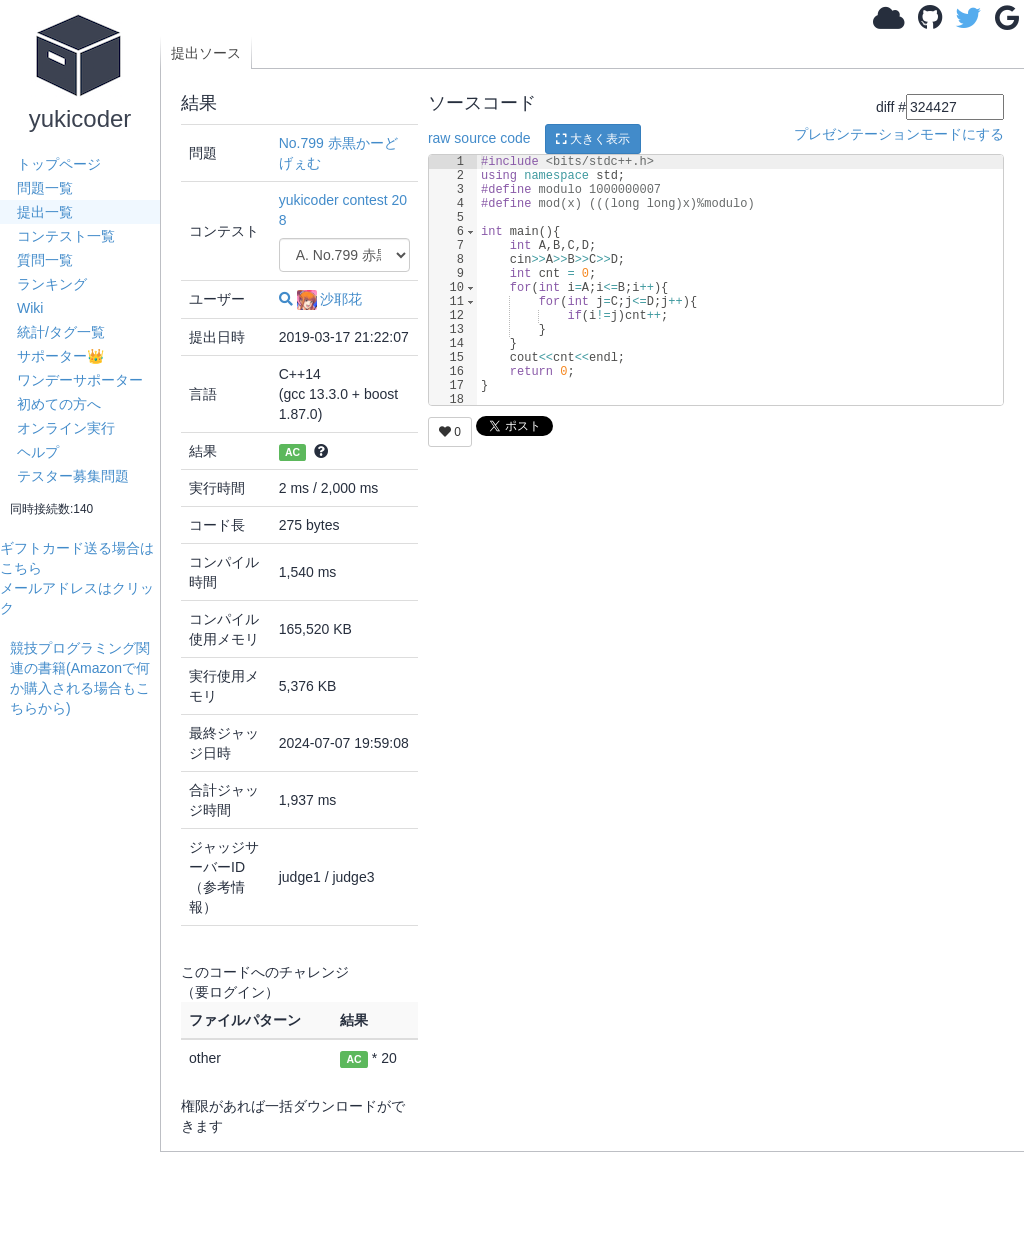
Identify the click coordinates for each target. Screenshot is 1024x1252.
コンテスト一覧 (66, 236)
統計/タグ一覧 (61, 332)
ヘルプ (38, 452)
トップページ (59, 164)
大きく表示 (593, 139)
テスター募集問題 (73, 476)
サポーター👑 (60, 356)
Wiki (30, 308)
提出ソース (206, 53)
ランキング (52, 284)
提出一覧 (45, 212)
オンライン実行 (66, 428)
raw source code (479, 138)
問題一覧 (45, 188)
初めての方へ (59, 404)
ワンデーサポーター (80, 380)
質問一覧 (45, 260)
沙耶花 (329, 299)
